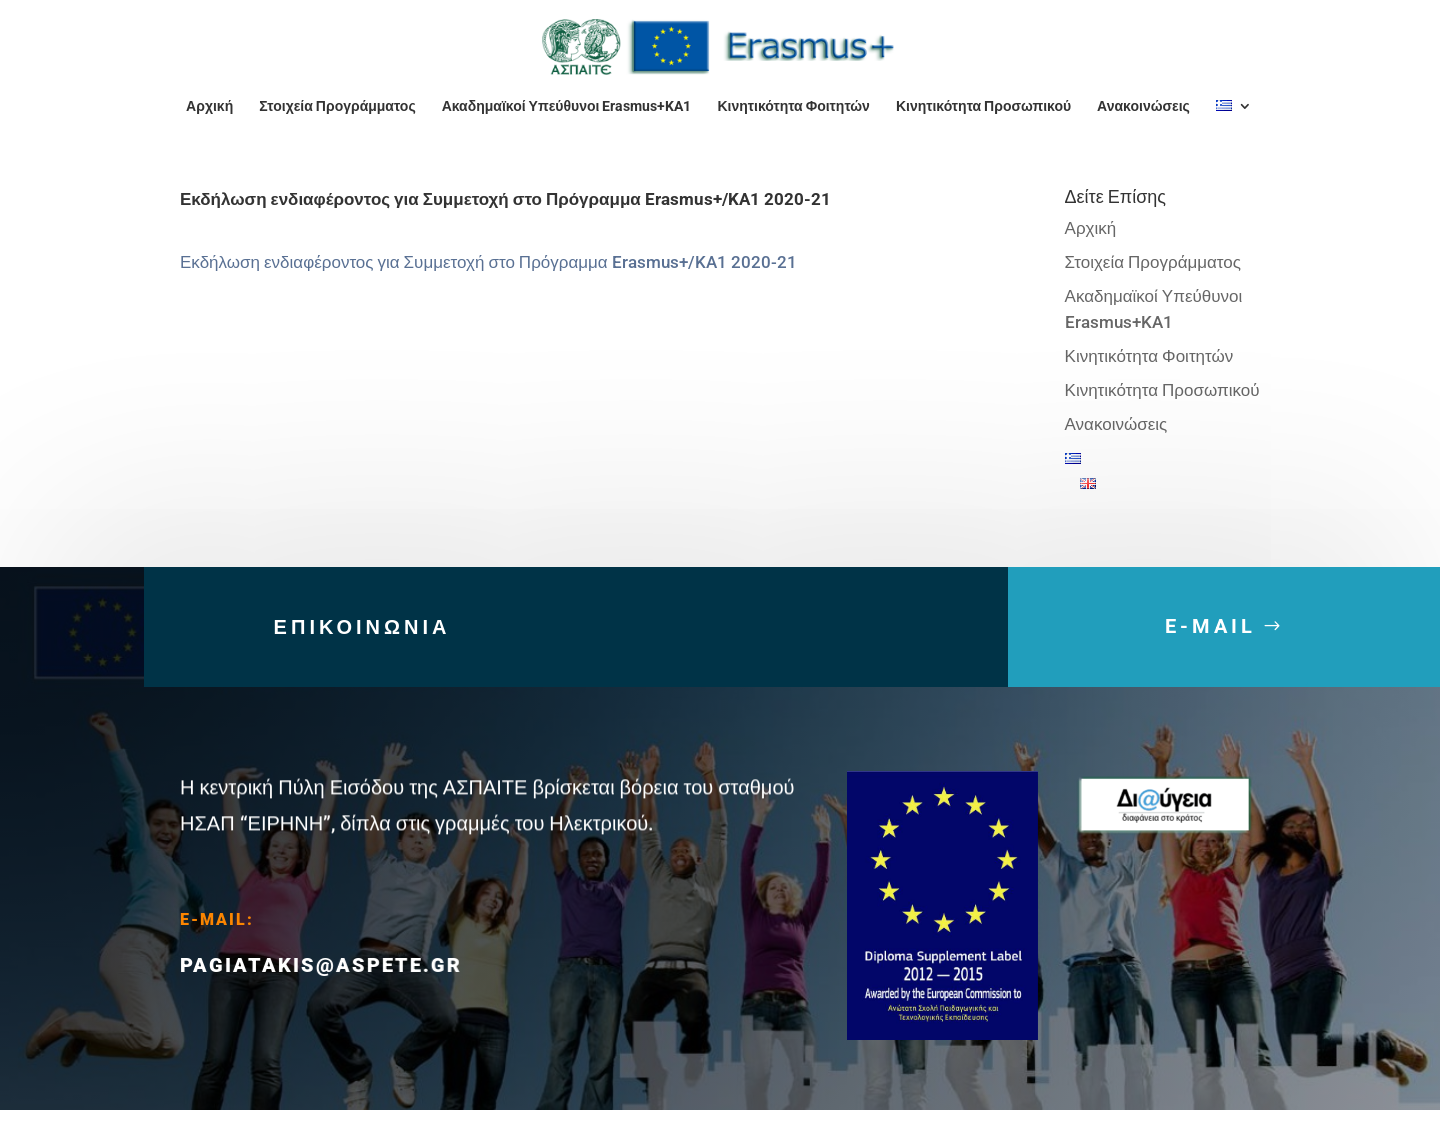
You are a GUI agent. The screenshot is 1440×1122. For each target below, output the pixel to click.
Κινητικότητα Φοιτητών (793, 106)
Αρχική (209, 106)
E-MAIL (1210, 645)
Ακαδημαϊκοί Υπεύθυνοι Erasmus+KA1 (567, 106)
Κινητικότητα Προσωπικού (983, 106)
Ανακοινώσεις (1143, 106)
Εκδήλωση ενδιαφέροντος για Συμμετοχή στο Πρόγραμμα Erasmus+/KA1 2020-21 (488, 262)
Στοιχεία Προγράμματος (337, 106)
